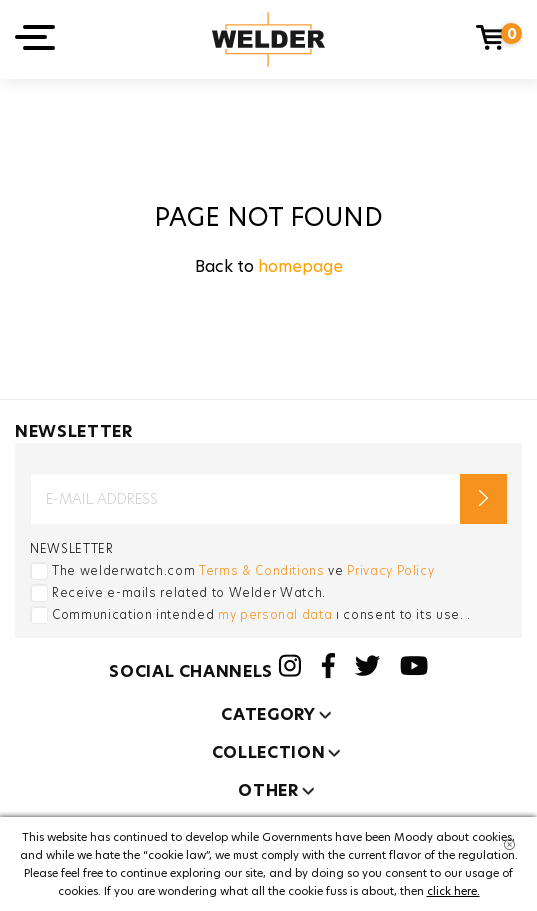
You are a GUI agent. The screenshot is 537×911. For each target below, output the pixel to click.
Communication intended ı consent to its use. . (261, 614)
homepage (300, 266)
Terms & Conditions (262, 570)
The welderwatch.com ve (243, 570)
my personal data (275, 614)
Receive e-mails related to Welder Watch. (189, 592)
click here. (453, 891)
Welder (268, 39)
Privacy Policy (390, 570)
